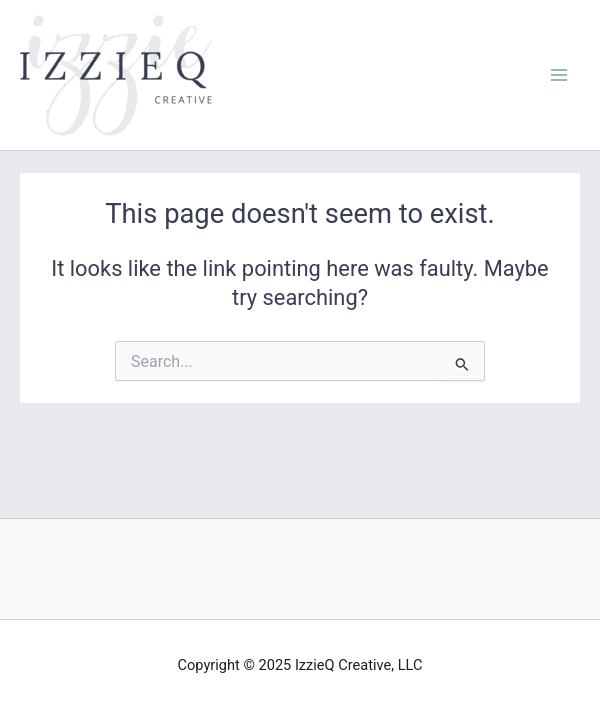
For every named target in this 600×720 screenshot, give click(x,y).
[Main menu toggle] (559, 75)
